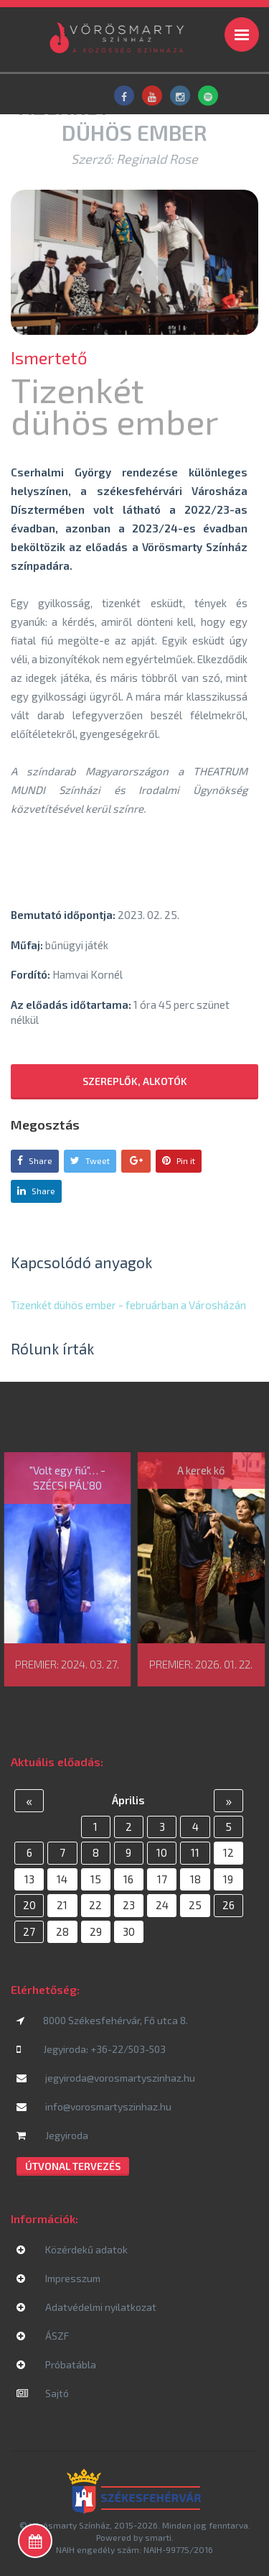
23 (129, 1904)
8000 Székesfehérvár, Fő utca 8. (102, 2020)
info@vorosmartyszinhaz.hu (93, 2106)
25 (195, 1904)
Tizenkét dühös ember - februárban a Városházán (128, 1304)
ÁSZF (42, 2336)
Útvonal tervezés (73, 2166)
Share (34, 1160)
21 (62, 1904)
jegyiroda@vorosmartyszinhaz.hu (105, 2078)
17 (162, 1879)
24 (162, 1904)
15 (95, 1879)
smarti (158, 2537)
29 (96, 1931)
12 (228, 1852)
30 (129, 1931)
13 (29, 1879)
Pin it (178, 1160)
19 (228, 1879)
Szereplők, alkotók (134, 1081)
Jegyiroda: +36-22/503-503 (91, 2049)
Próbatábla (56, 2364)
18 (195, 1879)
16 (128, 1879)
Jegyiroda (52, 2135)
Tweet (90, 1160)
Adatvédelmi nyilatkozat (86, 2307)
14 (62, 1879)
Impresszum (58, 2278)
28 (62, 1931)
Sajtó (42, 2393)
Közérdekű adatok (72, 2249)
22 (95, 1904)
